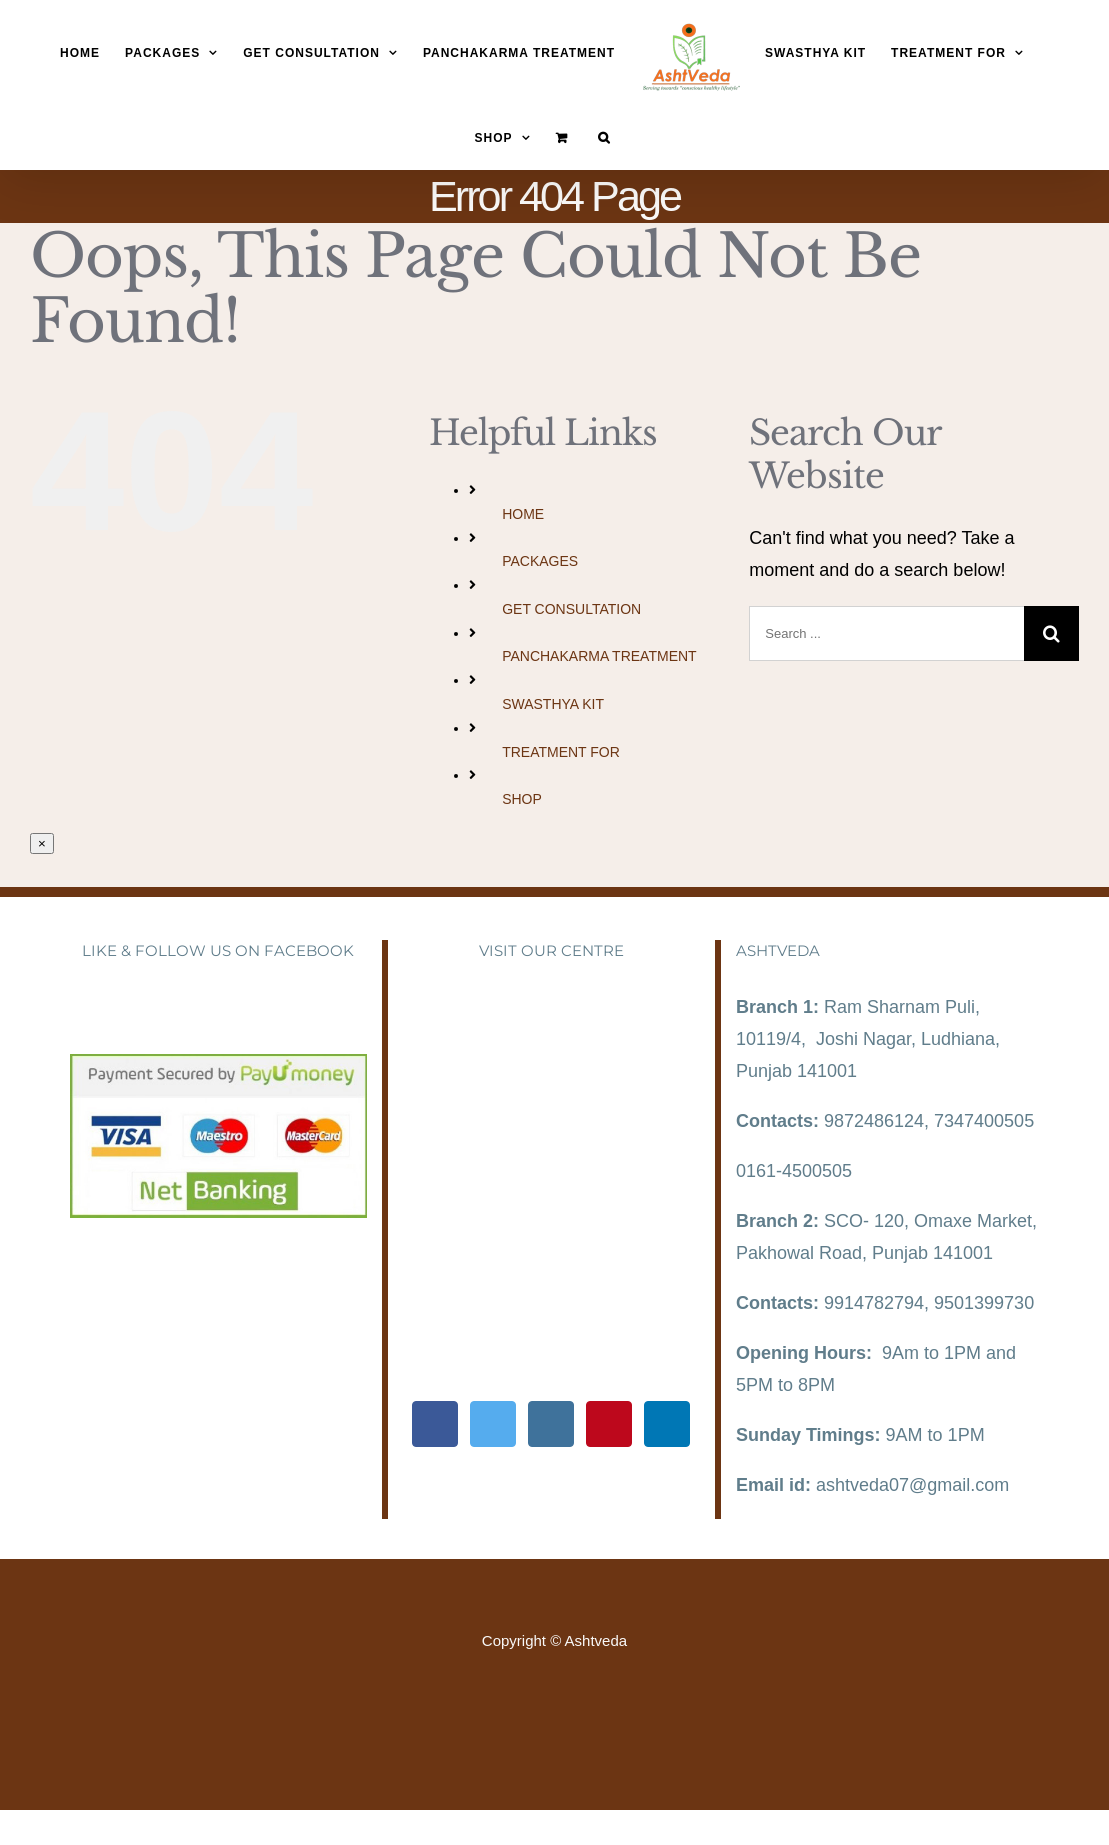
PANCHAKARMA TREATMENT (599, 656)
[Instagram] (551, 1424)
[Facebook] (435, 1424)
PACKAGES (540, 561)
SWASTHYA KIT (553, 704)
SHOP (522, 799)
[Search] (604, 137)
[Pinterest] (609, 1424)
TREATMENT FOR (561, 752)
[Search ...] (886, 633)
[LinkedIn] (667, 1424)
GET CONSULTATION (571, 609)
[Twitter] (493, 1424)
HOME (523, 514)
